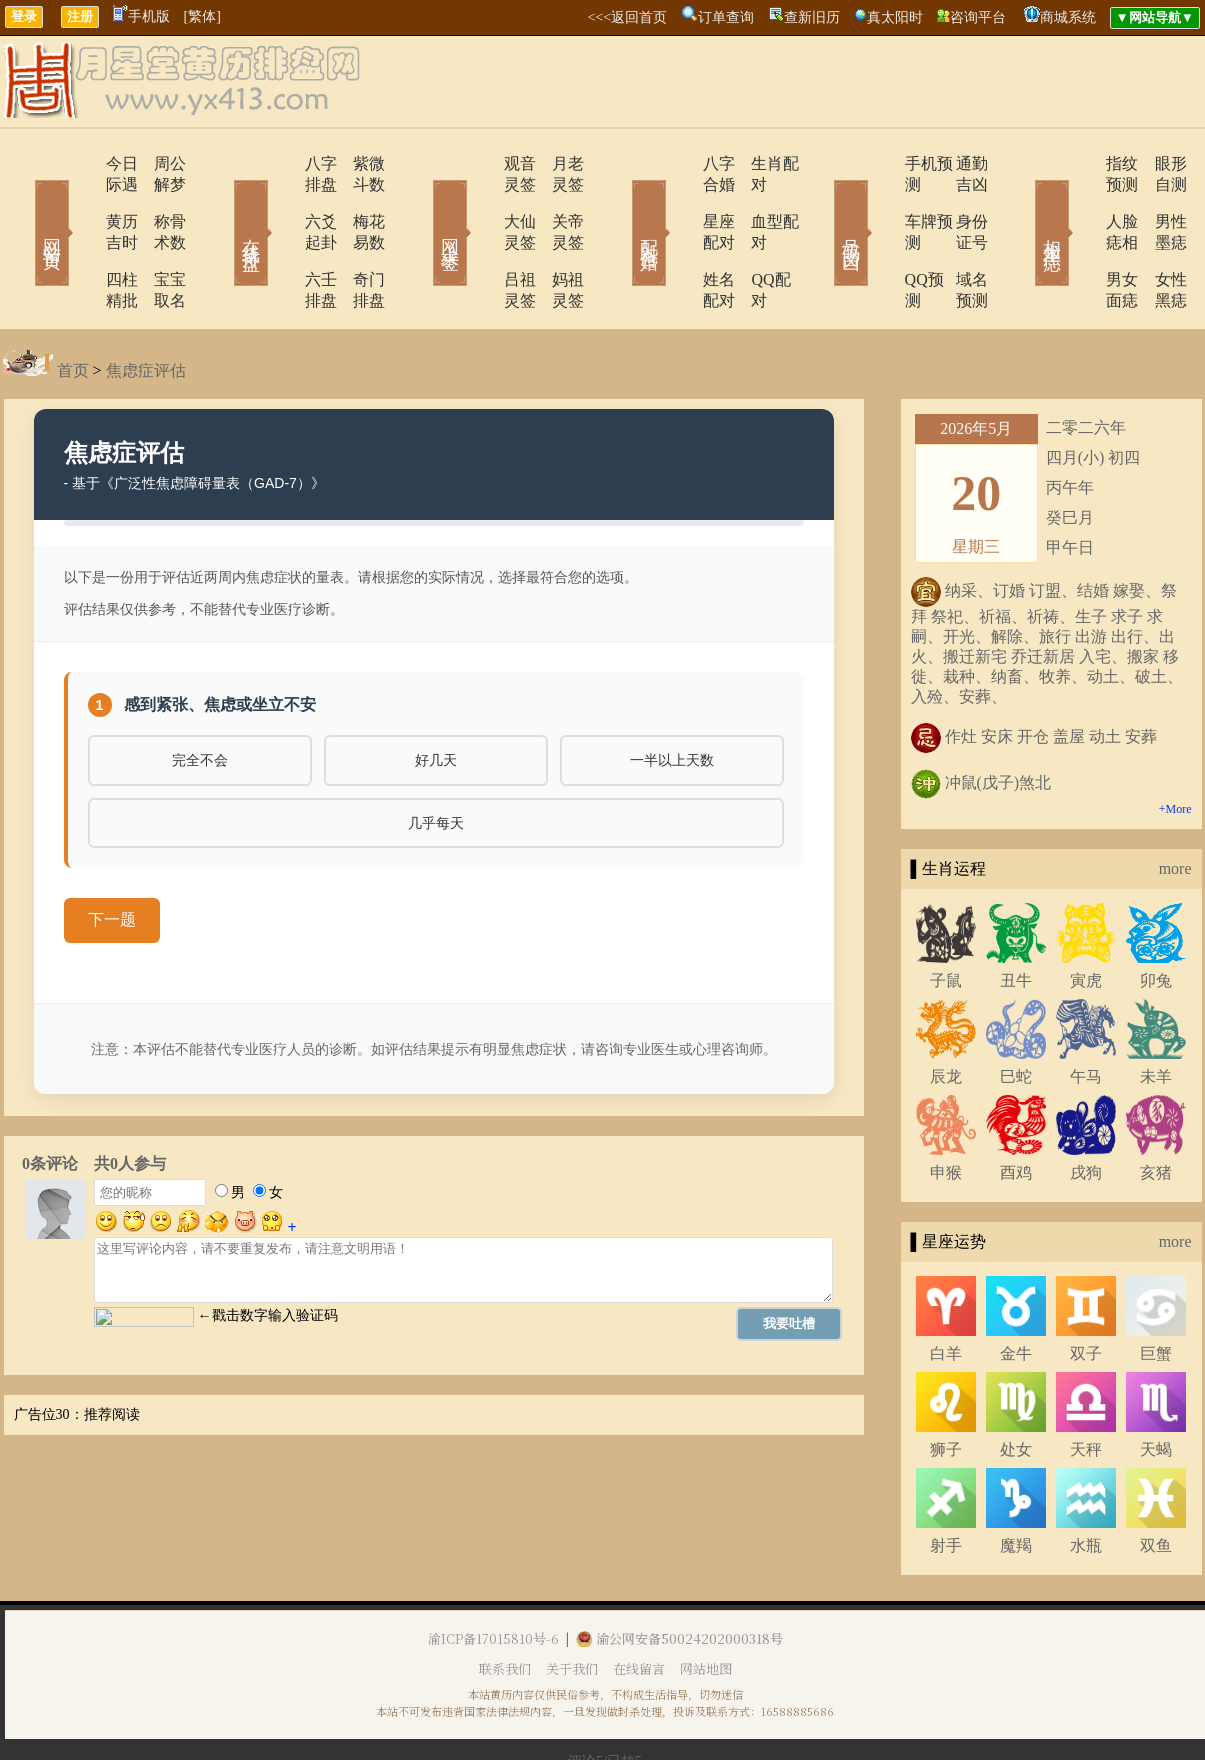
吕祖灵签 (480, 237)
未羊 (1156, 1013)
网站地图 (706, 1605)
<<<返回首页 (627, 17)
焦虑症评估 (146, 307)
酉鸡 (1016, 1109)
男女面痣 (1080, 237)
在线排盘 (223, 204)
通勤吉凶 (958, 163)
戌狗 (1086, 1109)
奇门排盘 (358, 237)
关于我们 (572, 1605)
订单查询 (726, 17)
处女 (1016, 1386)
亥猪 (1156, 1109)
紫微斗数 (358, 163)
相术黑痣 (1023, 204)
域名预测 (958, 237)
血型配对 (758, 200)
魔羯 (1016, 1482)
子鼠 (946, 917)
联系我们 (505, 1605)
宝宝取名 (158, 237)
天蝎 (1156, 1386)
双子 (1086, 1290)
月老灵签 (558, 163)
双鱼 (1156, 1482)
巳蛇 (1016, 1013)
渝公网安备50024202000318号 (679, 1575)
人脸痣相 (1080, 200)
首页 (73, 307)
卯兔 (1156, 917)
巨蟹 (1156, 1290)
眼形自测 (1158, 163)
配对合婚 (623, 204)
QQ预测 (875, 237)
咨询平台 (978, 17)
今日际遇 (80, 163)
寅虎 (1086, 917)
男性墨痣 (1158, 200)
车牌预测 (880, 200)
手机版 (141, 16)
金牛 (1016, 1290)
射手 (946, 1482)
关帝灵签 (558, 200)
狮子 (946, 1386)
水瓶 (1086, 1482)
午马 (1086, 1013)
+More (1175, 746)
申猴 (946, 1109)
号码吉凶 (823, 204)
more (1175, 805)
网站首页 (23, 204)
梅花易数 (358, 200)
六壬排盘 (280, 237)
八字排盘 (280, 163)
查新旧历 (812, 17)
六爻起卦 (280, 200)
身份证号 (958, 200)
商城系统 (1068, 17)
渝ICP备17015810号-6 (493, 1575)
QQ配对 (753, 237)
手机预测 (880, 163)
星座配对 (680, 200)
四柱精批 (80, 237)
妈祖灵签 (558, 237)
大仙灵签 (480, 200)
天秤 (1086, 1386)
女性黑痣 (1158, 237)
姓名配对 (680, 237)
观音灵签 (480, 163)
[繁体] (202, 16)
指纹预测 (1080, 163)
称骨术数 (158, 200)
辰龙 (946, 1013)
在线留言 (639, 1605)
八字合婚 (680, 163)
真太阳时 (895, 17)
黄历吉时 (80, 200)
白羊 (946, 1290)
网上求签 (423, 204)
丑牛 (1016, 917)
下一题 (112, 856)
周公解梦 (158, 163)
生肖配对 (758, 163)
